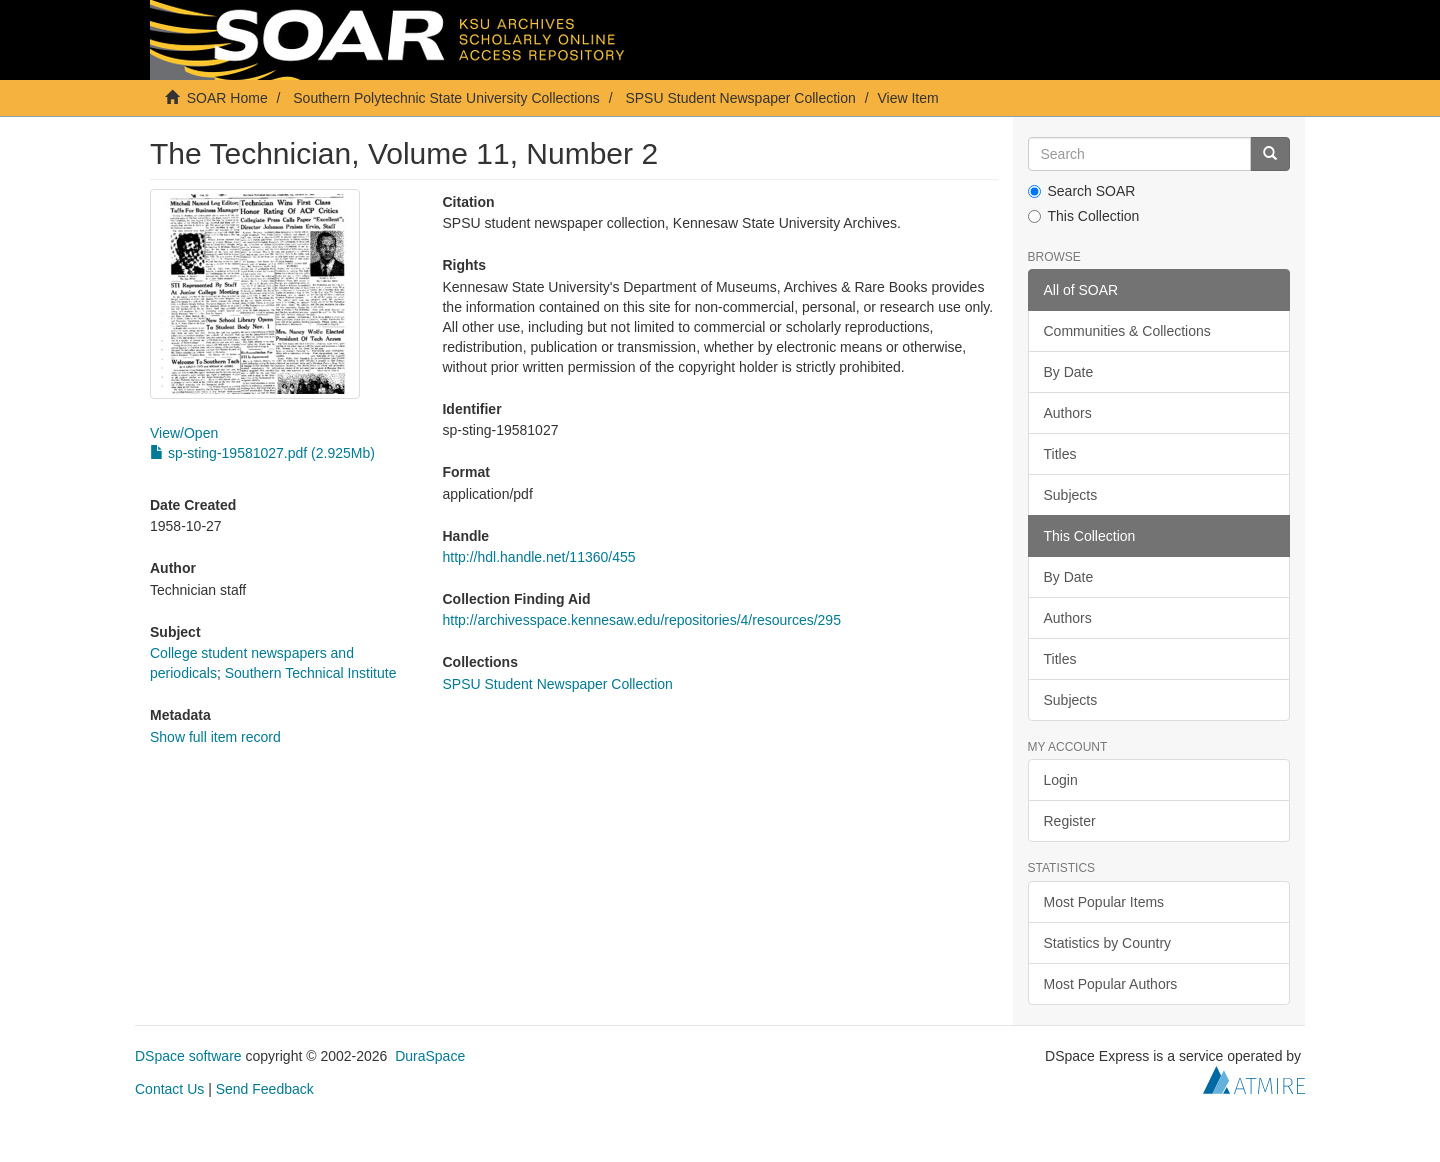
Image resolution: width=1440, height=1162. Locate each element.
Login (1061, 780)
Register (1070, 821)
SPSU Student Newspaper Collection (740, 98)
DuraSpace (430, 1056)
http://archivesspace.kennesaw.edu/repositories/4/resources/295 (641, 620)
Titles (1060, 454)
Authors (1068, 413)
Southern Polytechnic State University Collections (446, 98)
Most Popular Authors (1111, 984)
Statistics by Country (1108, 943)
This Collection (1084, 216)
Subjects (1071, 495)
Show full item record (215, 737)
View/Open (184, 433)
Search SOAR (1082, 191)
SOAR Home (227, 98)
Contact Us (169, 1089)
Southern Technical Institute (311, 673)
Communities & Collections (1127, 331)
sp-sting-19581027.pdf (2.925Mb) (262, 453)
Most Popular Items (1104, 902)
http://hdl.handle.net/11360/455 (538, 557)
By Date (1069, 372)
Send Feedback (265, 1089)
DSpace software (188, 1056)
